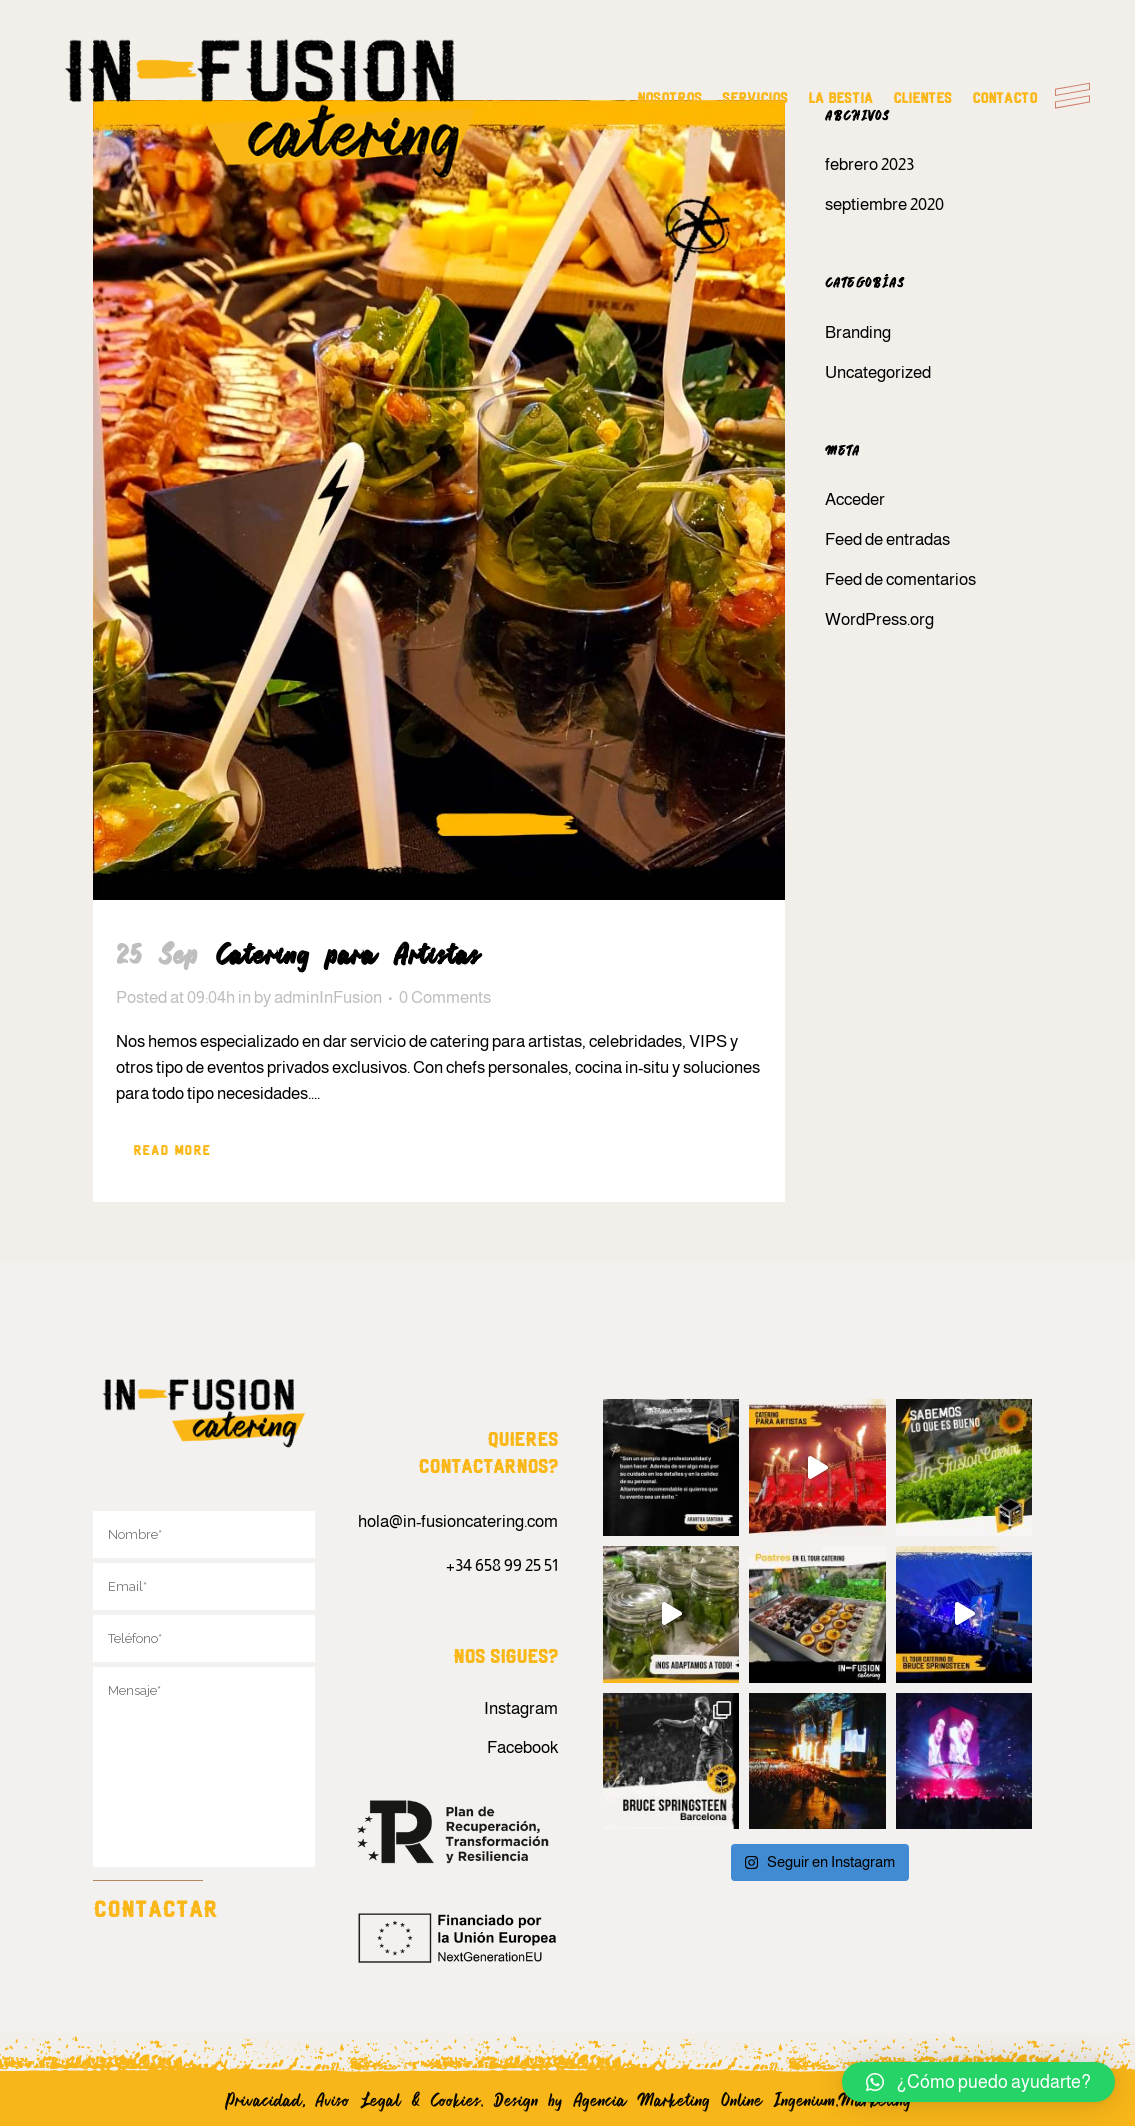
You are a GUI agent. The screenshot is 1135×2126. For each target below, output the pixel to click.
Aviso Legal (358, 2099)
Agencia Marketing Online (673, 2099)
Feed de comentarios (900, 579)
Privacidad (263, 2099)
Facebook (522, 1747)
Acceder (855, 499)
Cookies (455, 2099)
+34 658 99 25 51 (502, 1565)
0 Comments (445, 997)
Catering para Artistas (348, 953)
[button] (978, 2082)
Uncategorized (878, 372)
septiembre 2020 (884, 204)
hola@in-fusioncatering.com (458, 1521)
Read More (172, 1151)
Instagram (521, 1708)
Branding (858, 332)
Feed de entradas (887, 539)
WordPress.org (879, 619)
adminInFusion (328, 997)
